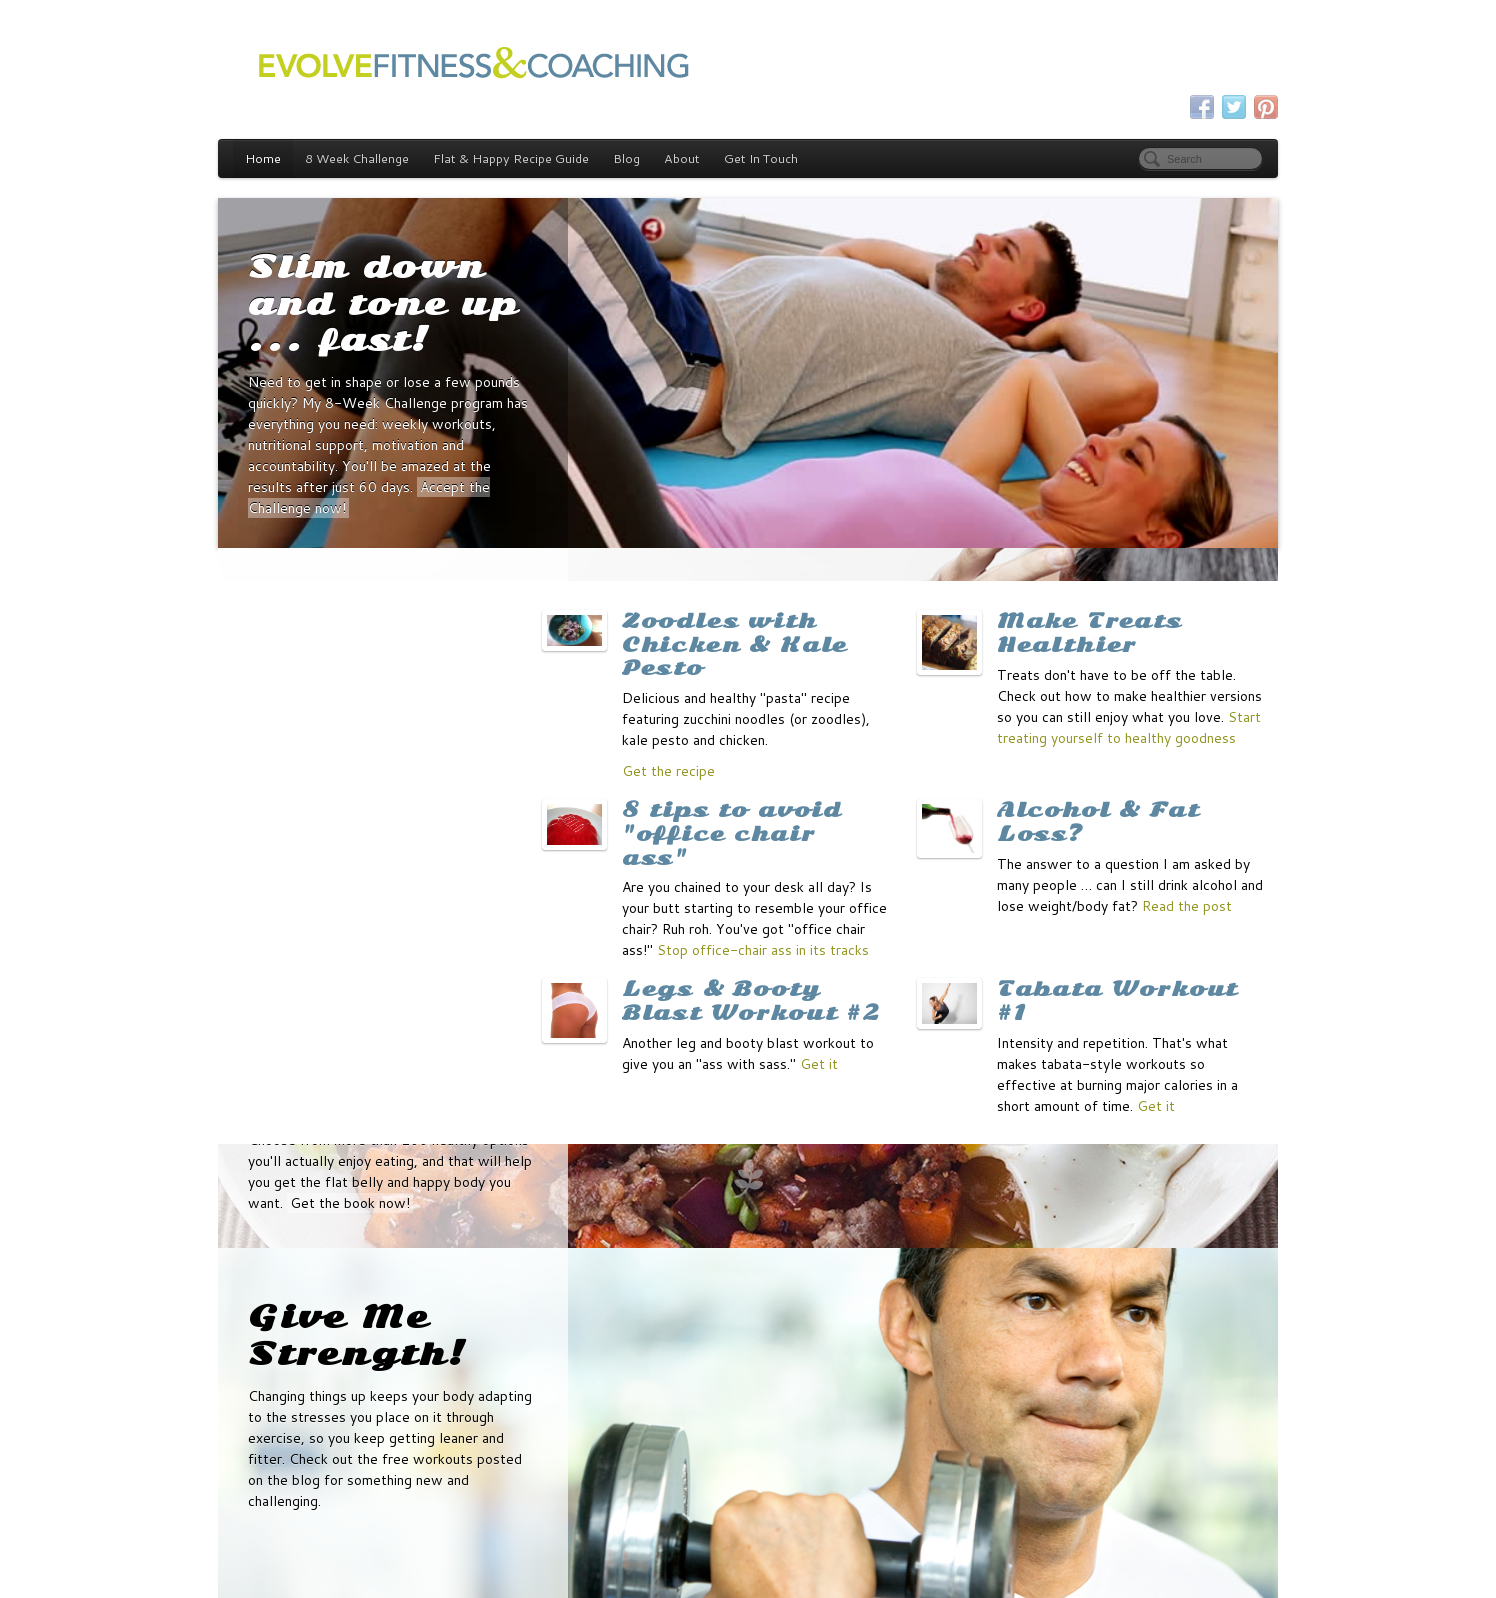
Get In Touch (761, 158)
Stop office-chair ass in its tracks (763, 950)
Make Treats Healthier (1090, 633)
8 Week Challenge (357, 158)
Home (263, 158)
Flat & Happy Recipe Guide (511, 158)
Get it (819, 1064)
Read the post (1187, 906)
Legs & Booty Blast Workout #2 (751, 1001)
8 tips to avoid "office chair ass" (732, 834)
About (682, 158)
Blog (626, 158)
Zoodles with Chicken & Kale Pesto (735, 645)
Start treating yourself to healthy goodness (1129, 727)
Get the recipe (668, 771)
